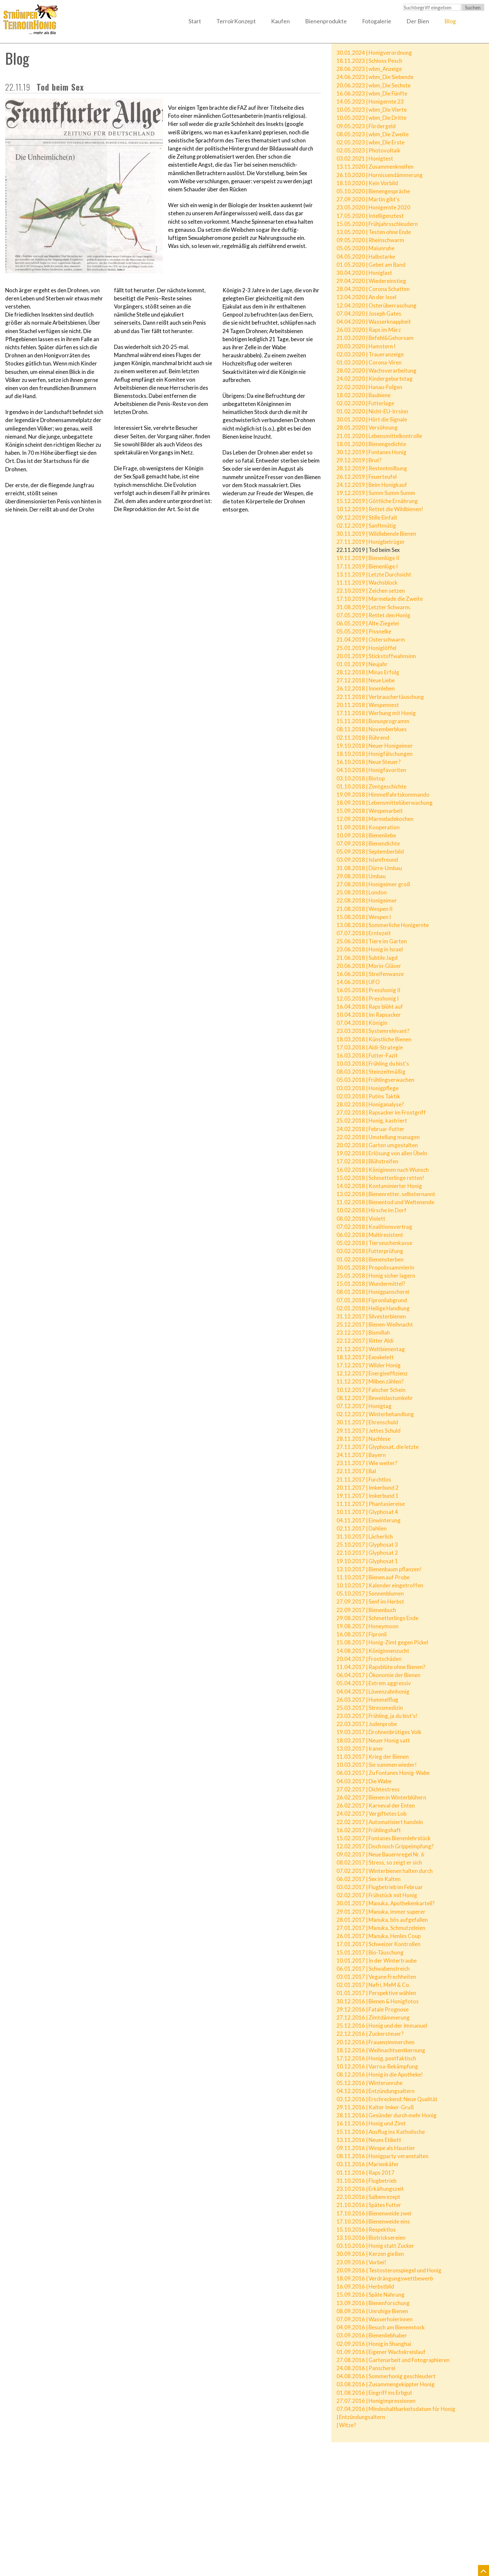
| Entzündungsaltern (360, 2417)
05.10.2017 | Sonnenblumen (370, 1593)
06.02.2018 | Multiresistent (369, 1234)
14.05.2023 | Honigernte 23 (370, 101)
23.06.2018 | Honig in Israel (369, 949)
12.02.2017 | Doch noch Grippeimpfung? (385, 1846)
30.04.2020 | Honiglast (364, 272)
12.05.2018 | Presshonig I (367, 998)
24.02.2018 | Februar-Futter (370, 1129)
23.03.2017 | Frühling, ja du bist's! (376, 1715)
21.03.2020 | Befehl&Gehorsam (375, 337)
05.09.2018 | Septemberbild (370, 851)
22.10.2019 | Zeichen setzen (370, 590)
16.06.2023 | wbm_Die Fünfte (371, 93)
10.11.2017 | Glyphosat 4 (367, 1511)
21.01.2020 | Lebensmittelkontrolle (379, 435)
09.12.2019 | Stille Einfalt (366, 517)
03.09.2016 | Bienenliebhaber (371, 2335)
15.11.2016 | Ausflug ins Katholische (380, 2131)
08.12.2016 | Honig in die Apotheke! (379, 2074)
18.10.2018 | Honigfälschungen (374, 753)
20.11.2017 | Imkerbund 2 (367, 1487)
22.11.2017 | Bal (356, 1471)
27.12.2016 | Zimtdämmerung (373, 2017)
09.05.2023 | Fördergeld (366, 126)
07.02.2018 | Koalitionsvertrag (374, 1226)
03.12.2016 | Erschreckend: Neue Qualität (387, 2099)
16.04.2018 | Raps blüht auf (369, 1006)
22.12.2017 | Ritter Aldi (364, 1340)
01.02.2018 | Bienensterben (370, 1259)
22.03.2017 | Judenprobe (366, 1723)
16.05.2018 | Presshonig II (368, 990)
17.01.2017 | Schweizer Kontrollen (378, 1944)
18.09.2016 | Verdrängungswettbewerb (384, 2278)
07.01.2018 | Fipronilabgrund (371, 1300)
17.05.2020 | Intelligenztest (370, 215)
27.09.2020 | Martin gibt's (368, 199)
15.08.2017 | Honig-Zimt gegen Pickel (382, 1642)
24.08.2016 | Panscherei (365, 2368)
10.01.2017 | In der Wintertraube (376, 1960)
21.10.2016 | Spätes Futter (368, 2204)
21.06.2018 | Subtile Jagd (367, 957)
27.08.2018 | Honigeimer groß (373, 884)
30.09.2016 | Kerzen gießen (370, 2253)
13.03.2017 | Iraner (359, 1748)
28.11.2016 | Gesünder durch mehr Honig (386, 2115)
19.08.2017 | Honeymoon (367, 1626)
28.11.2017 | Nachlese (363, 1438)
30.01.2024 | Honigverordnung (374, 52)
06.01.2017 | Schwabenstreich (373, 1968)
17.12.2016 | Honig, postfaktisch (376, 2058)
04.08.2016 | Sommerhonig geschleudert (386, 2376)
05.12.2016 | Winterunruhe (369, 2082)
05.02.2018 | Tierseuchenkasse (374, 1242)
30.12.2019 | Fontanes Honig (371, 452)
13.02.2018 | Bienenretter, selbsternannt (385, 1194)
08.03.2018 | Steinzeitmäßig (370, 1071)
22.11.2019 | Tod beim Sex (368, 549)
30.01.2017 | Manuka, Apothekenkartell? (385, 1903)
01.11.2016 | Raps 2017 (365, 2172)
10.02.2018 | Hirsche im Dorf (371, 1210)
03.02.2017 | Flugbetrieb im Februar (379, 1887)
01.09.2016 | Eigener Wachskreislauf (381, 2351)
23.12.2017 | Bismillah (363, 1332)
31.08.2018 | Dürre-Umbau (369, 868)
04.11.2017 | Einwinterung (368, 1520)
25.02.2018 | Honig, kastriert (371, 1120)
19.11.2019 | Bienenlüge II (367, 557)
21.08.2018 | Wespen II (364, 908)
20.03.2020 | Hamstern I (365, 346)
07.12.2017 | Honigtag (364, 1406)
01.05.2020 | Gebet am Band (370, 264)
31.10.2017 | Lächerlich (364, 1536)
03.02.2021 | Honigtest (364, 158)
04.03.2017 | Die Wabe (364, 1781)
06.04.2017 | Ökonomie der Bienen (378, 1675)
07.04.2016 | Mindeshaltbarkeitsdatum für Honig (395, 2408)
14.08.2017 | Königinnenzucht (372, 1650)
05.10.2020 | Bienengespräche (373, 191)
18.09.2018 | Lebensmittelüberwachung (384, 802)
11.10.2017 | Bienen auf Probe (373, 1577)
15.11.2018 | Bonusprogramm (372, 721)
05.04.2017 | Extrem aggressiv (373, 1683)
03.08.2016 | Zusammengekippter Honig (385, 2384)
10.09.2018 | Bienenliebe (366, 835)
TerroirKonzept (236, 21)
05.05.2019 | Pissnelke (363, 631)
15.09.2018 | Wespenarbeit (369, 810)
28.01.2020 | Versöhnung (367, 427)
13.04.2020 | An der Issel (366, 297)
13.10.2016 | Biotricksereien (370, 2237)
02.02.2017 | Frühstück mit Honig (376, 1895)
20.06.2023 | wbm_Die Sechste (373, 85)
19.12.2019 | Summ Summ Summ (375, 492)
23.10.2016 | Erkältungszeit (370, 2188)
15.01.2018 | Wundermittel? (370, 1283)
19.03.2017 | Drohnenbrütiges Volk (379, 1732)
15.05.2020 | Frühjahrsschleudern (377, 223)
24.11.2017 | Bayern (361, 1454)
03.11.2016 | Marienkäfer (367, 2164)
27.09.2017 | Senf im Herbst (370, 1601)
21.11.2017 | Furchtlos (363, 1479)
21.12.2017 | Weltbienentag (370, 1349)
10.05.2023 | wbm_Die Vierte (371, 109)
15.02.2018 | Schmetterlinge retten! (380, 1177)
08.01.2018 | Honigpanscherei (372, 1291)
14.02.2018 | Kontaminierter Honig (379, 1185)
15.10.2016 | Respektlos (366, 2229)
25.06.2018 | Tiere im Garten (371, 941)
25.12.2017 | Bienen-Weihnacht (374, 1324)
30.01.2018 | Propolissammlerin (375, 1267)
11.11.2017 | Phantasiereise (370, 1503)
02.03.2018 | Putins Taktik (368, 1096)
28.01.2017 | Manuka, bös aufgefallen (382, 1919)
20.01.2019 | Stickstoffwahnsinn (376, 656)
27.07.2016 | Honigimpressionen (375, 2400)
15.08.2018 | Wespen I (363, 916)
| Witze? (346, 2425)
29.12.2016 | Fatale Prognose (372, 2009)
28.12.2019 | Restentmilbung (371, 468)
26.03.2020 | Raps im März (368, 329)
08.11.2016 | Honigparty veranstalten (382, 2156)
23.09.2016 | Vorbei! (361, 2262)
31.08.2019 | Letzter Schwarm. (373, 607)
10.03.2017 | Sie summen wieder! (376, 1764)
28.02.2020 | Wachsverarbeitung (376, 370)
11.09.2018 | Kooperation (368, 827)
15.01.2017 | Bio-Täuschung (370, 1952)
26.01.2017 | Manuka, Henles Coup (378, 1935)
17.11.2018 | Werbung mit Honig (376, 713)
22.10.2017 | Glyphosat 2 (367, 1552)
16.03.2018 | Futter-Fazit (367, 1055)
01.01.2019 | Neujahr (362, 664)
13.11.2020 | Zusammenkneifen (375, 166)
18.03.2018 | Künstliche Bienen (373, 1039)
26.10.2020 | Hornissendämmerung (379, 175)
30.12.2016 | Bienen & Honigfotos (377, 2001)
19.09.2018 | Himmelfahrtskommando (382, 794)
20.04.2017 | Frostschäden (369, 1658)
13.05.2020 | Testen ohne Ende (373, 232)
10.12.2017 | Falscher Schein (370, 1389)
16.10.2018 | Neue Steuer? (368, 761)
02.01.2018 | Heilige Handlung (373, 1308)
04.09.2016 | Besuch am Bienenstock (380, 2327)
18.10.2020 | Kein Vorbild (367, 183)
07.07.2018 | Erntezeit (363, 933)
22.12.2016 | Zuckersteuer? (370, 2033)
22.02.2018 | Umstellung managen (378, 1137)
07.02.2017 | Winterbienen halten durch (384, 1870)
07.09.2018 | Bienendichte (368, 843)
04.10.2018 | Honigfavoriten (371, 770)
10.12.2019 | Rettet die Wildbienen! (379, 509)
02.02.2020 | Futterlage (365, 403)
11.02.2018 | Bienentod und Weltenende (385, 1202)
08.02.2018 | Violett (360, 1218)
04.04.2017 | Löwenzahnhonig (372, 1691)
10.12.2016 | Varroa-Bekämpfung (377, 2066)
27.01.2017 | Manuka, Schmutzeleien (380, 1927)
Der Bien (417, 21)
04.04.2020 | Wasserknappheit (373, 321)
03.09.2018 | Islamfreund (367, 859)
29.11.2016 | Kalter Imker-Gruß (375, 2107)
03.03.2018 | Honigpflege (367, 1088)
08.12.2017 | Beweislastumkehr (374, 1397)
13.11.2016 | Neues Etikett (368, 2139)
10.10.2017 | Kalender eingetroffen (379, 1585)
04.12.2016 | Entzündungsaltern (375, 2091)
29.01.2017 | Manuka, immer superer (381, 1911)
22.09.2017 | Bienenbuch (366, 1610)
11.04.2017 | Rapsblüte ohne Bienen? (380, 1666)
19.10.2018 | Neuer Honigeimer (374, 745)
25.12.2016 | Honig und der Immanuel (381, 2025)
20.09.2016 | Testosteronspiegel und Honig (388, 2270)
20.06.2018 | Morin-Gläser (368, 965)
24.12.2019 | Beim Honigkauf (371, 484)
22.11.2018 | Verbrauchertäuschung (380, 696)
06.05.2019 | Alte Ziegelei (367, 623)
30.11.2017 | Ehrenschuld (367, 1422)
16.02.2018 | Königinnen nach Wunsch (382, 1169)
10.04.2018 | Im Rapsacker (368, 1014)
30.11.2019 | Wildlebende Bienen (376, 533)
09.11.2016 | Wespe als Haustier (375, 2148)
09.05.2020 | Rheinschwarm (370, 240)
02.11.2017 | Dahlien (361, 1528)
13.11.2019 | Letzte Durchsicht (373, 574)
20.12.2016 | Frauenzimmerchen (375, 2042)
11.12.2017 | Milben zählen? (370, 1381)
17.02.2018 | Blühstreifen (367, 1161)
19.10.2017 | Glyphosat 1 (367, 1561)
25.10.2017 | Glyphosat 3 (367, 1544)
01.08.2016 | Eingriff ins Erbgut (374, 2392)
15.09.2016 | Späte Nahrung (370, 2294)
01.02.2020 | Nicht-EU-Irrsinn (372, 411)
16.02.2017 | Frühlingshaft (368, 1830)
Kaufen (280, 21)
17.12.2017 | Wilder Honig (368, 1365)
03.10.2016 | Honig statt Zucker (375, 2245)
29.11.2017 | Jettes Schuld (368, 1430)
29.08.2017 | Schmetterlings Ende (377, 1618)
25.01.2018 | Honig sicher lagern (375, 1275)
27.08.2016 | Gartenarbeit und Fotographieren (392, 2360)
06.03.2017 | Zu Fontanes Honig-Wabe (383, 1772)
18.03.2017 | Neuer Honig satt (373, 1740)
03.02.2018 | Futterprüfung (369, 1251)
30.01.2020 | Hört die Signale (371, 419)
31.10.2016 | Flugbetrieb (366, 2180)
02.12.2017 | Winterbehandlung (375, 1414)
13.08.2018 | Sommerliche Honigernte (382, 925)
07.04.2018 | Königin (361, 1022)
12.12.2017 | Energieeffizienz (372, 1373)
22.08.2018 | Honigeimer (366, 900)
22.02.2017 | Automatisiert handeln (379, 1822)
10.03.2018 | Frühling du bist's (372, 1063)
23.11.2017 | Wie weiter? (366, 1463)
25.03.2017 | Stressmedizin (369, 1707)
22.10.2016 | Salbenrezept (368, 2196)
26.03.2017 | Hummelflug (367, 1699)
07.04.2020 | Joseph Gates (368, 313)
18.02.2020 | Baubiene (363, 395)
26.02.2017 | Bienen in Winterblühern (381, 1797)
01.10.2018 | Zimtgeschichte (371, 786)
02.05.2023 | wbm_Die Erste (370, 142)
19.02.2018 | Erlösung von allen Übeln (381, 1153)
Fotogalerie (376, 21)
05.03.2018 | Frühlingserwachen (375, 1079)
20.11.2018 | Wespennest (367, 704)
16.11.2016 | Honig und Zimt (371, 2123)
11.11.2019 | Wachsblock (367, 582)
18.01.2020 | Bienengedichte (371, 444)
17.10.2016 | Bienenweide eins (373, 2221)
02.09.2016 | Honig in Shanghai (373, 2343)
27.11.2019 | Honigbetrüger (370, 541)
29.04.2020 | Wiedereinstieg (371, 280)
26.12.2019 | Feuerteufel (366, 476)
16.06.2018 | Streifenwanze (370, 973)
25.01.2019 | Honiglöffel (366, 647)
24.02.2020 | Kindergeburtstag (374, 378)
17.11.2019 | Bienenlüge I (367, 566)
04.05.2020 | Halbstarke (365, 256)
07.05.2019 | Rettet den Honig (373, 615)
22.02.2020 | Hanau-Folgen (369, 387)
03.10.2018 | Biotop (360, 778)
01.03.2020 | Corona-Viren (369, 362)
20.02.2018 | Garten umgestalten (377, 1145)
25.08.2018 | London (361, 892)
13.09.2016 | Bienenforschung (373, 2303)
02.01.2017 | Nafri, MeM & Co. (373, 1984)
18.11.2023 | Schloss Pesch (369, 60)
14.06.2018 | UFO (358, 982)
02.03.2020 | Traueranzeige (370, 354)
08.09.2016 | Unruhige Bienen (372, 2311)
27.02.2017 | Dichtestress (368, 1789)
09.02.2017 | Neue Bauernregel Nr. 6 (380, 1854)
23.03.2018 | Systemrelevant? (372, 1030)
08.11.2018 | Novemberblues (371, 729)
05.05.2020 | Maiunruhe (365, 248)
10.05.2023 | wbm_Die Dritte (371, 117)
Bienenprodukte (326, 21)
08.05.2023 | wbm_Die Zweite (372, 134)
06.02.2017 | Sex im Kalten (368, 1879)
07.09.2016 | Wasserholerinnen (374, 2319)
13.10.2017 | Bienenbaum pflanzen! (379, 1569)
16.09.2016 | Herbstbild (365, 2286)
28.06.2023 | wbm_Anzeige (369, 68)
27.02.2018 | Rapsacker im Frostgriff (381, 1112)
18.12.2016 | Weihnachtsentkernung (380, 2050)
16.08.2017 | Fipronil (361, 1634)
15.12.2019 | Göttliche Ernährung (377, 501)
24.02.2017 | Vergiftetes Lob (371, 1813)
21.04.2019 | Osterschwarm (370, 639)
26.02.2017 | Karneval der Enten (375, 1805)
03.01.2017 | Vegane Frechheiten (376, 1976)
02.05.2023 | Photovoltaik (368, 150)
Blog (450, 21)
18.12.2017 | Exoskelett (365, 1357)
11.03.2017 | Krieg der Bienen (372, 1756)
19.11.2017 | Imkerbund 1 (367, 1495)
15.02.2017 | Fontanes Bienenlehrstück (383, 1838)
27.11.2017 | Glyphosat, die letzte (377, 1446)
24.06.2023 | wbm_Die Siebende (375, 76)
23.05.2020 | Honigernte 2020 (373, 207)
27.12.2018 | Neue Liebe (365, 680)
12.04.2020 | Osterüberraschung (376, 305)
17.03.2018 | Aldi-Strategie (369, 1047)
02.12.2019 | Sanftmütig (366, 525)
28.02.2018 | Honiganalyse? (370, 1104)
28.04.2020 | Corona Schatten (373, 289)
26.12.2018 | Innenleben (365, 688)
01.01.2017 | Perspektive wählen (376, 1992)
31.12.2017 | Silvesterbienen (371, 1316)
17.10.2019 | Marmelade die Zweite (379, 598)
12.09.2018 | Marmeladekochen (375, 818)
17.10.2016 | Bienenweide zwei (373, 2213)
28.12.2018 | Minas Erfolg (367, 672)
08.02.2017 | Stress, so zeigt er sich (379, 1862)
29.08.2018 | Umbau (361, 876)
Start (194, 21)
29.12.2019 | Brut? (358, 460)
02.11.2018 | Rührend (362, 737)
